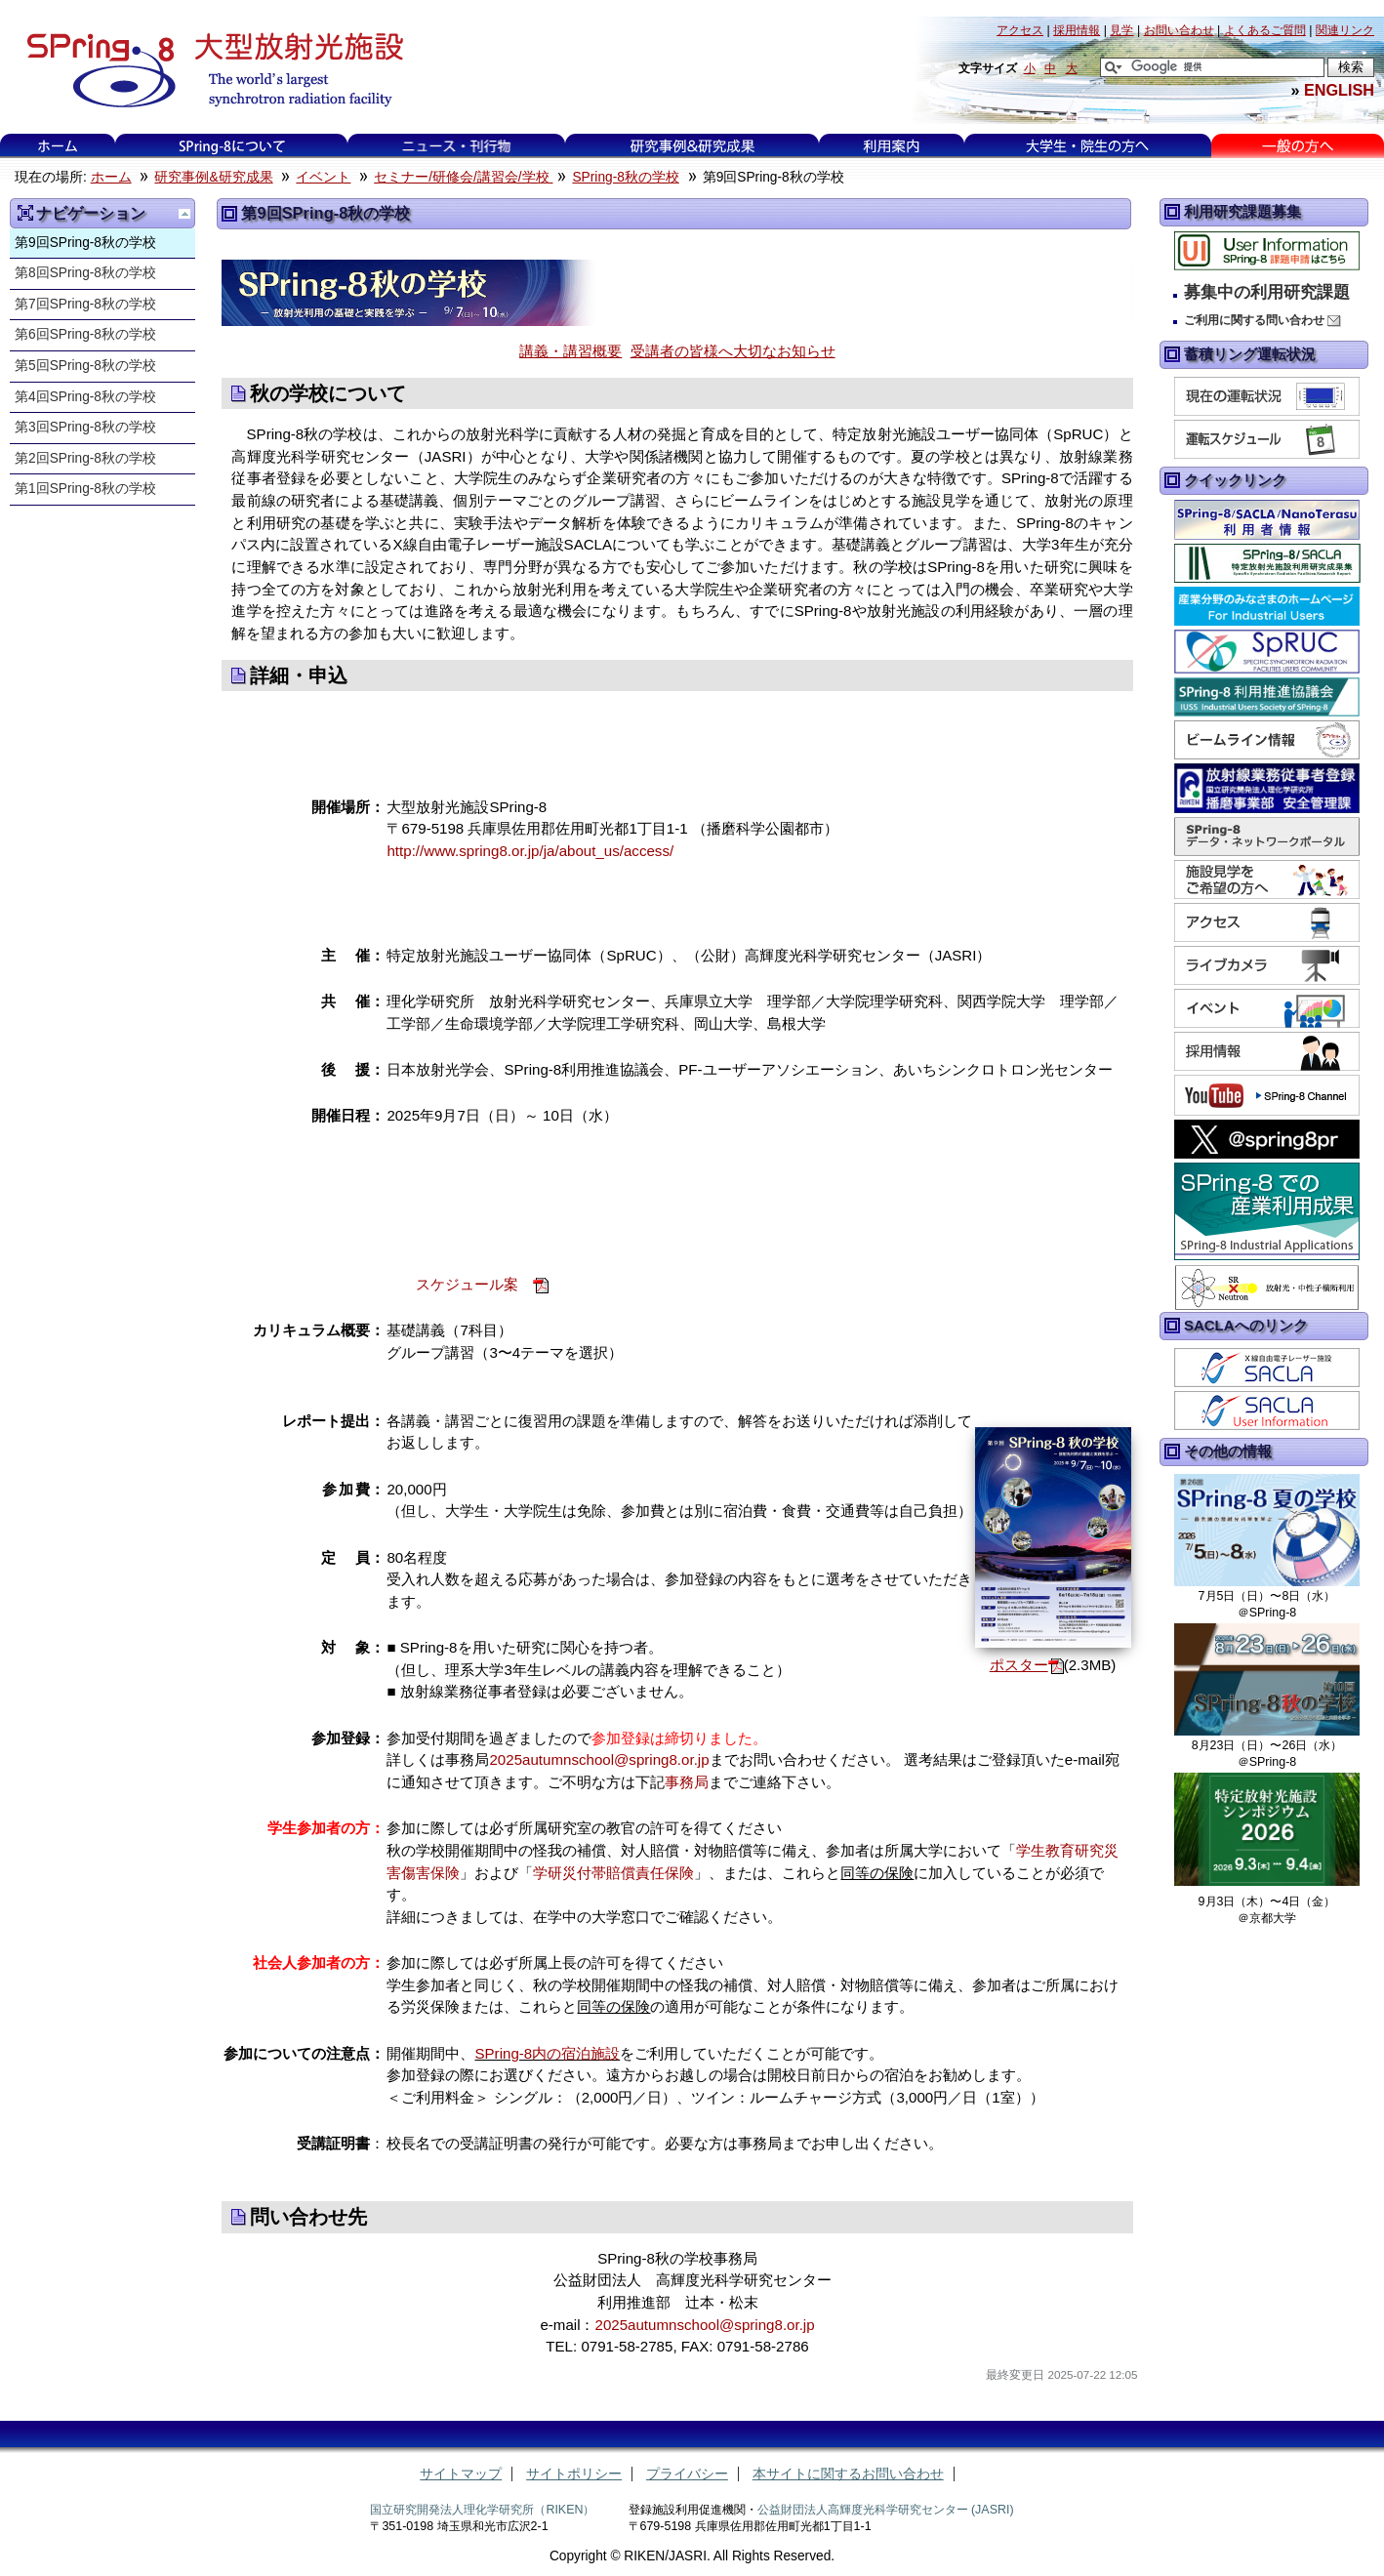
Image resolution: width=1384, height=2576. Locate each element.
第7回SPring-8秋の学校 (85, 304)
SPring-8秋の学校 (625, 177)
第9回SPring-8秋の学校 (85, 242)
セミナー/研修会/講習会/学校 (463, 177)
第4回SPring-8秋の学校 (85, 396)
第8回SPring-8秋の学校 (85, 273)
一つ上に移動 (184, 214)
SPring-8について (232, 146)
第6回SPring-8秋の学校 (85, 334)
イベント (323, 177)
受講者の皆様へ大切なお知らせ (733, 351)
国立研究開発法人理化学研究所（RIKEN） (482, 2509)
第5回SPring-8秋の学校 (85, 365)
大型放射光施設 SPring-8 (208, 70)
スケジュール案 (467, 1284)
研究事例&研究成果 (692, 146)
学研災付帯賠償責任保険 (613, 1872)
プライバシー (687, 2474)
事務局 (687, 1782)
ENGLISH (1339, 90)
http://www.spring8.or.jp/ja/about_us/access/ (530, 850)
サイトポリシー (574, 2474)
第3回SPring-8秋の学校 (85, 427)
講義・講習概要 (570, 351)
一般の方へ (1297, 146)
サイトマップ (461, 2474)
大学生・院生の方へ (1087, 146)
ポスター (1019, 1664)
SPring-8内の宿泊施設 (547, 2053)
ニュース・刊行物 (456, 146)
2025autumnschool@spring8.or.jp (599, 1759)
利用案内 (891, 146)
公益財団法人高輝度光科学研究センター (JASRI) (885, 2509)
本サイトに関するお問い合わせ (848, 2474)
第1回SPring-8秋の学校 (85, 488)
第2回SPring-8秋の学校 (85, 458)
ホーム (57, 146)
